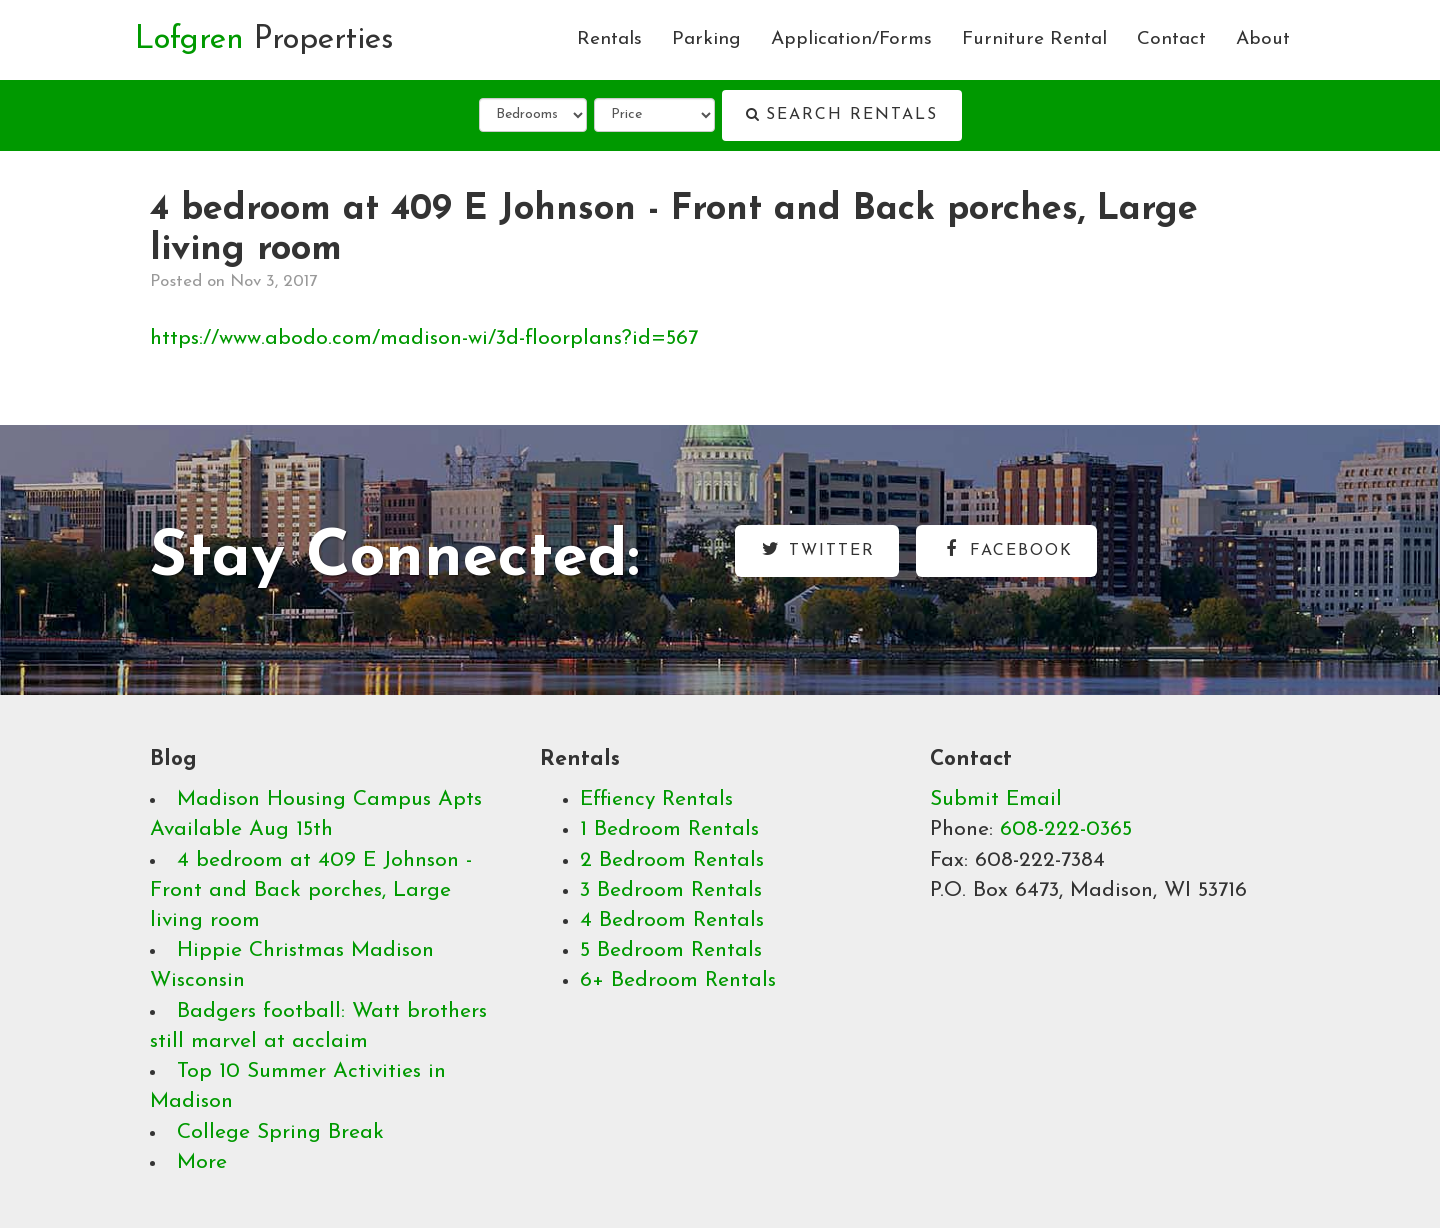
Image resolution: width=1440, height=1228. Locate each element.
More (202, 1162)
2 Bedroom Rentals (672, 860)
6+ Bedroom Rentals (678, 980)
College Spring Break (280, 1132)
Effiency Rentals (656, 799)
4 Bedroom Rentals (672, 920)
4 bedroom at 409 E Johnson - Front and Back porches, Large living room (311, 890)
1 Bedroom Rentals (669, 829)
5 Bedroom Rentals (671, 950)
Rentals (609, 39)
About (1263, 39)
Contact (1171, 39)
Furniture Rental (1034, 39)
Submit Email (996, 799)
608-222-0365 (1066, 829)
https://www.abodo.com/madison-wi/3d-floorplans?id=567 (424, 338)
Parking (706, 39)
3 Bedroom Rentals (671, 890)
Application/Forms (851, 39)
